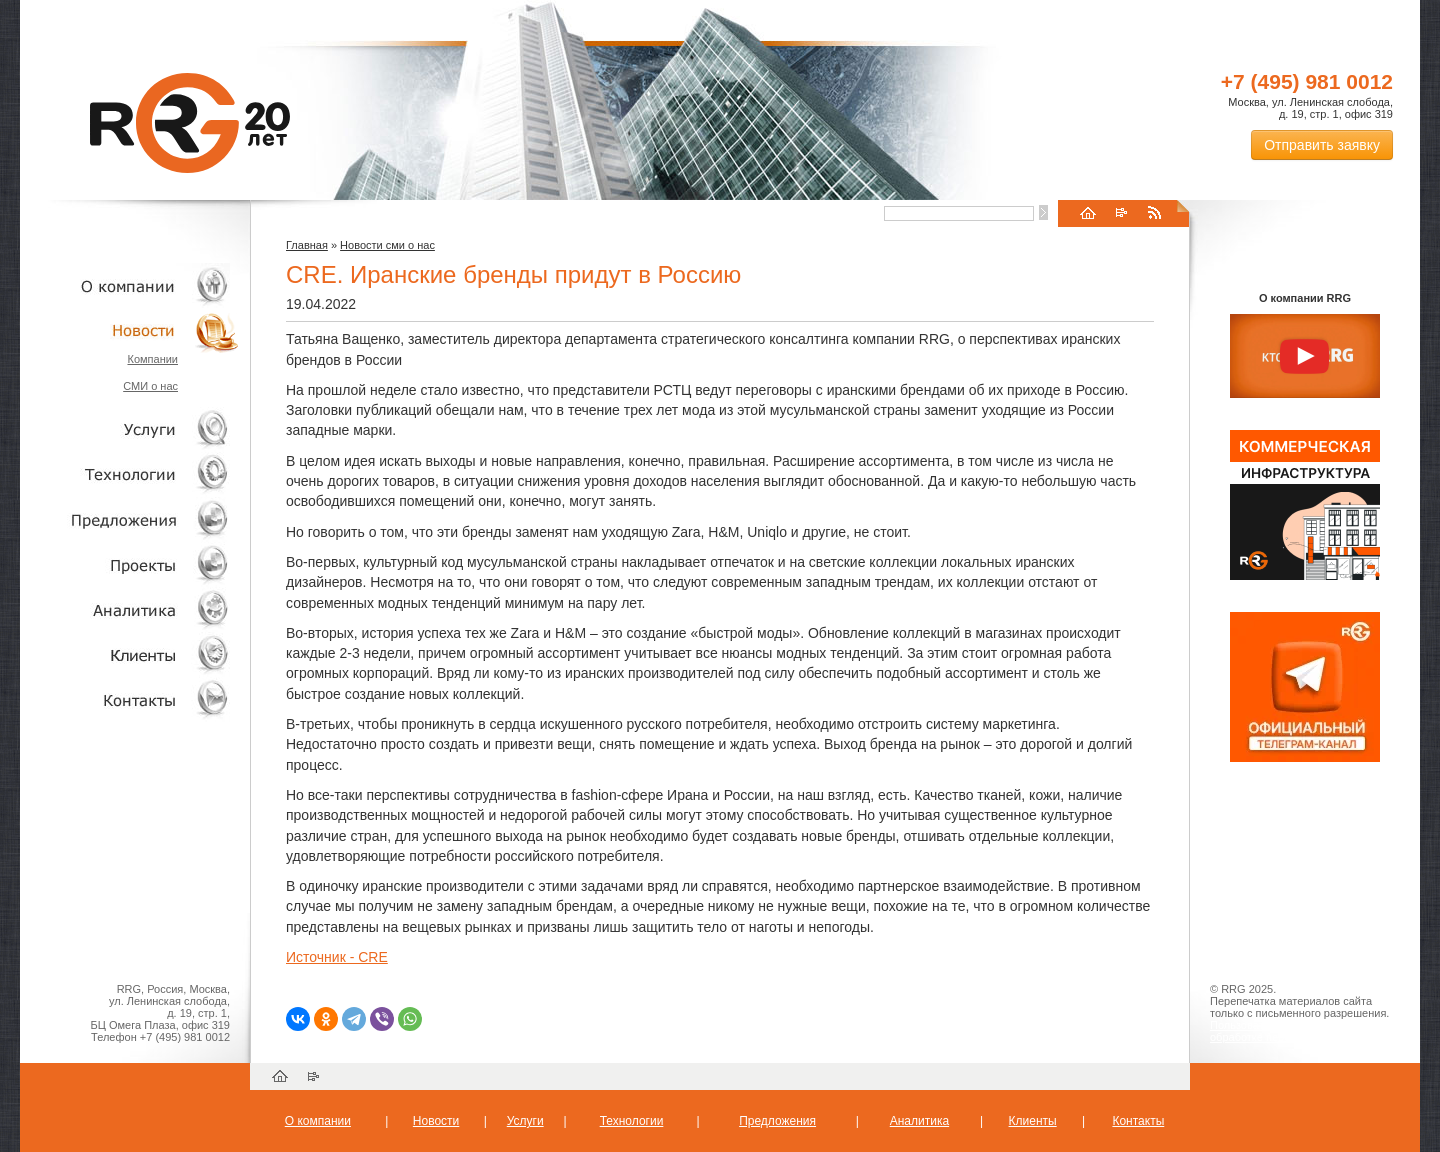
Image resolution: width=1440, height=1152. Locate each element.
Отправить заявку (1322, 145)
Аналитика (130, 609)
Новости (135, 330)
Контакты (130, 699)
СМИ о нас (150, 386)
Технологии (130, 474)
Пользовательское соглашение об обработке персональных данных (1297, 1031)
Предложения (777, 1121)
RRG (190, 123)
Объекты (130, 519)
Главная (307, 245)
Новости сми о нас (387, 245)
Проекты (130, 564)
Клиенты (130, 654)
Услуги (130, 429)
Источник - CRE (337, 957)
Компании (152, 359)
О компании (130, 285)
